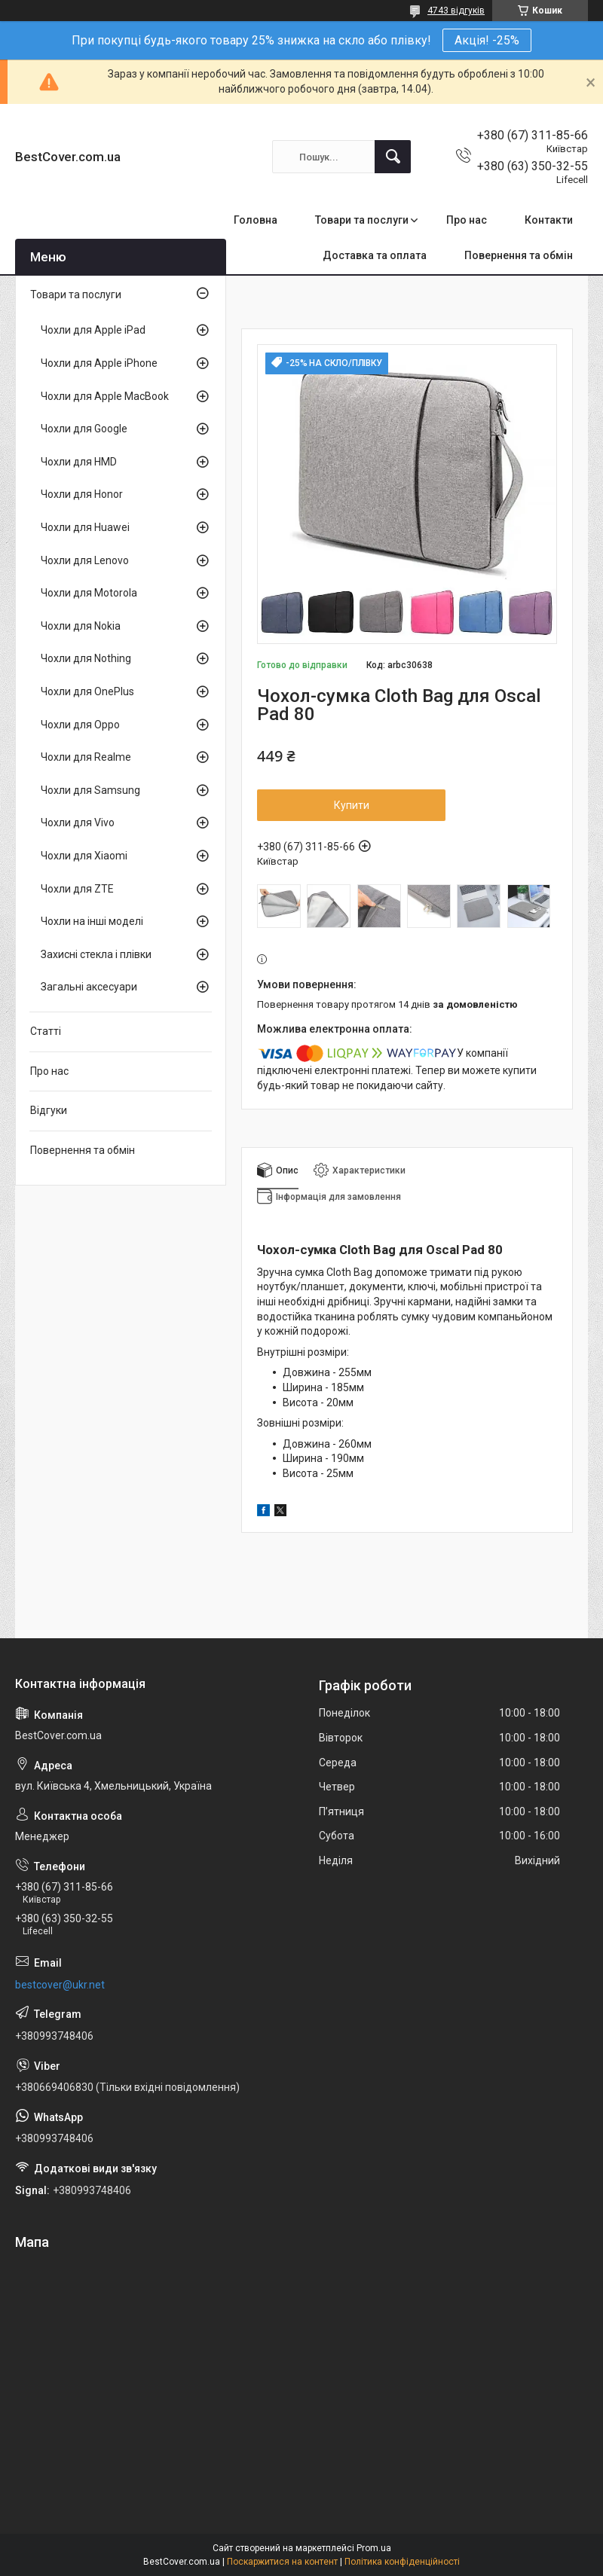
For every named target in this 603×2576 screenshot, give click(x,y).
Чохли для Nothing (86, 658)
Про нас (466, 220)
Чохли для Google (84, 429)
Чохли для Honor (82, 494)
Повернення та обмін (518, 255)
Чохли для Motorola (89, 593)
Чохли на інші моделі (92, 921)
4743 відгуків (456, 10)
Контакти (549, 220)
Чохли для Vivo (78, 822)
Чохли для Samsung (90, 790)
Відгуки (48, 1110)
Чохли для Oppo (80, 725)
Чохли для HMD (79, 462)
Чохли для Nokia (81, 626)
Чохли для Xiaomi (84, 856)
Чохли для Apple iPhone (99, 363)
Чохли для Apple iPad (93, 330)
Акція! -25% (487, 40)
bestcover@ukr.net (60, 1985)
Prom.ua (374, 2548)
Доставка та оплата (375, 255)
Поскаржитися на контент (282, 2561)
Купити (351, 805)
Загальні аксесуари (89, 987)
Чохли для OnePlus (87, 691)
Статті (45, 1031)
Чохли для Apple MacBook (105, 396)
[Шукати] (393, 156)
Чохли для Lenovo (85, 560)
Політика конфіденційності (402, 2561)
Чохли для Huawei (85, 527)
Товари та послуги (362, 220)
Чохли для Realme (86, 757)
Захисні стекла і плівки (96, 954)
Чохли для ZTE (77, 889)
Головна (255, 220)
